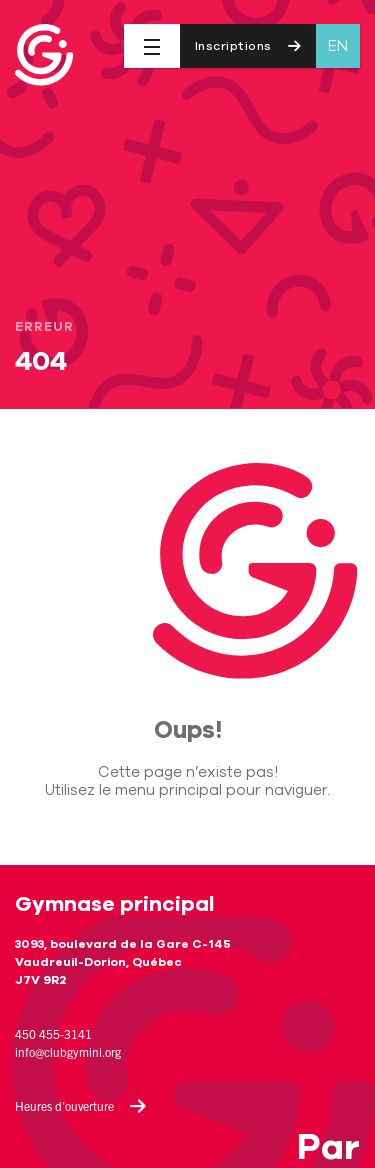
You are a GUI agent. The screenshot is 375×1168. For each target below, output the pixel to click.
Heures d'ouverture (81, 1106)
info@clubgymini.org (68, 1051)
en (338, 46)
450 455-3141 (53, 1033)
